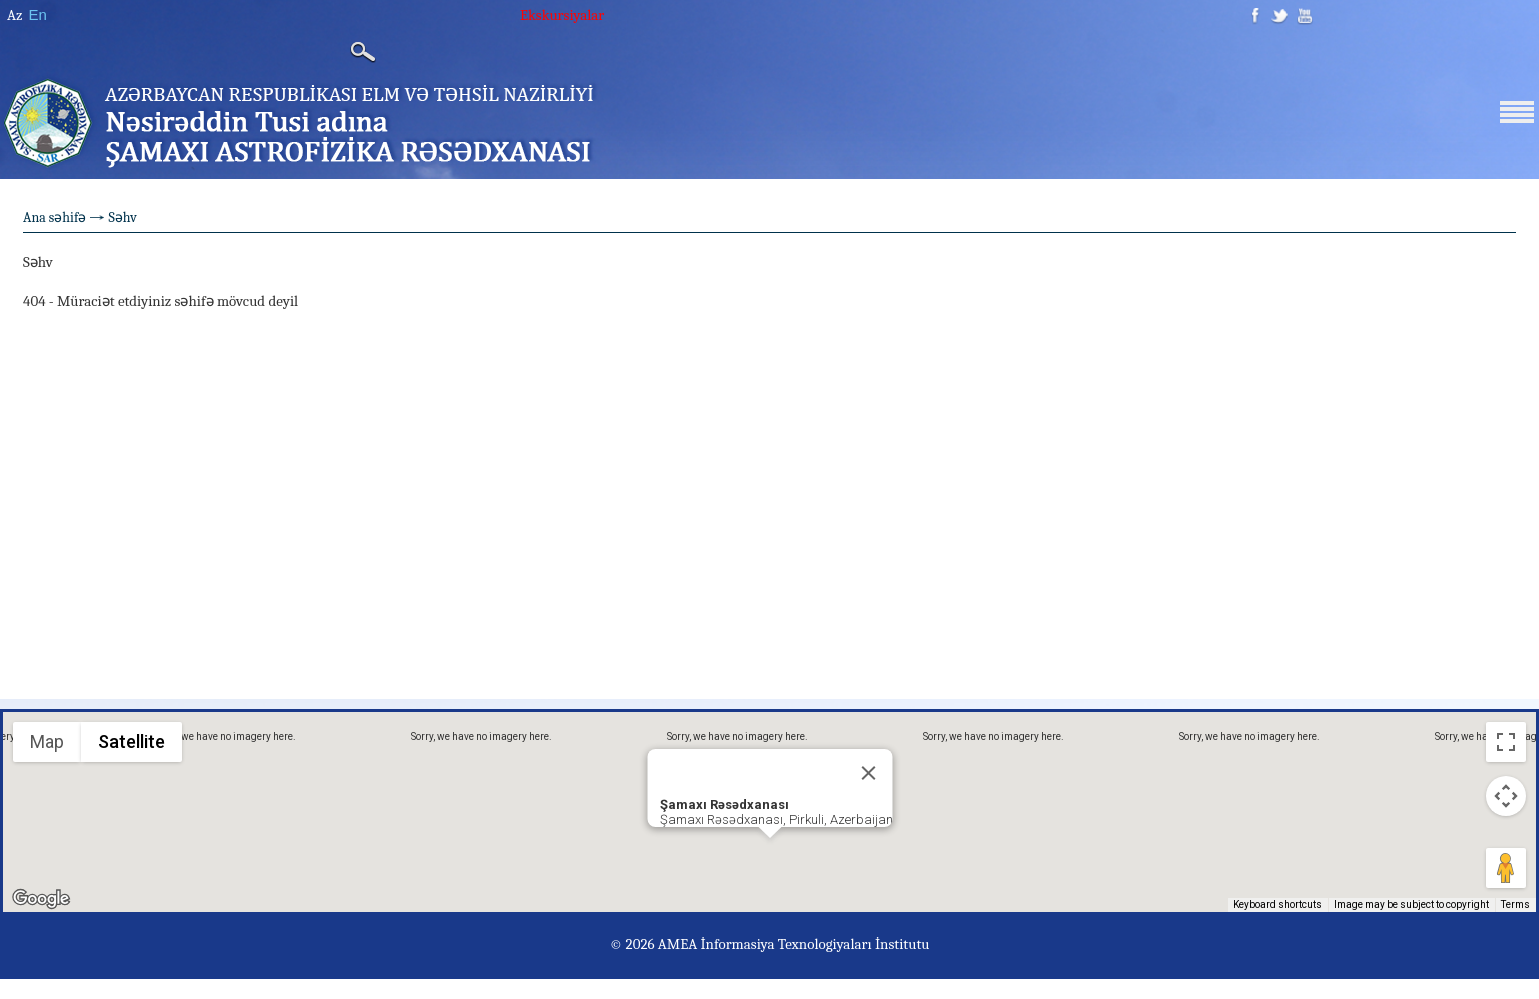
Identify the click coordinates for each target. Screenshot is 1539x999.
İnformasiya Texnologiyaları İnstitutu (814, 944)
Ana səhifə (54, 217)
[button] (770, 856)
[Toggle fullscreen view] (1506, 742)
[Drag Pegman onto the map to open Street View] (1506, 868)
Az (14, 15)
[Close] (868, 773)
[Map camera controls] (1506, 796)
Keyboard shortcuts (1277, 904)
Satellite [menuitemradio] (130, 741)
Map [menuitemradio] (47, 741)
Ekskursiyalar (562, 15)
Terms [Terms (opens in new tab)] (1515, 904)
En (37, 14)
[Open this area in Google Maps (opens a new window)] (41, 899)
